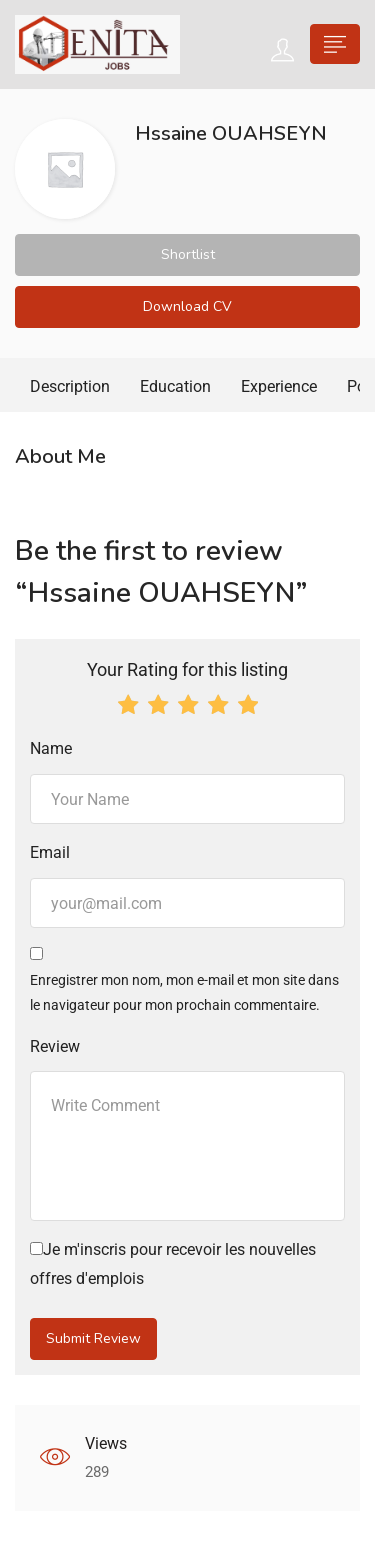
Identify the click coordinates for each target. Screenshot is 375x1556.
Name (51, 748)
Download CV (187, 306)
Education (175, 386)
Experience (279, 386)
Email (50, 852)
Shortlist (188, 254)
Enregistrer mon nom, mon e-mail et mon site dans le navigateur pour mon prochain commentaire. (184, 992)
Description (70, 386)
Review (55, 1046)
